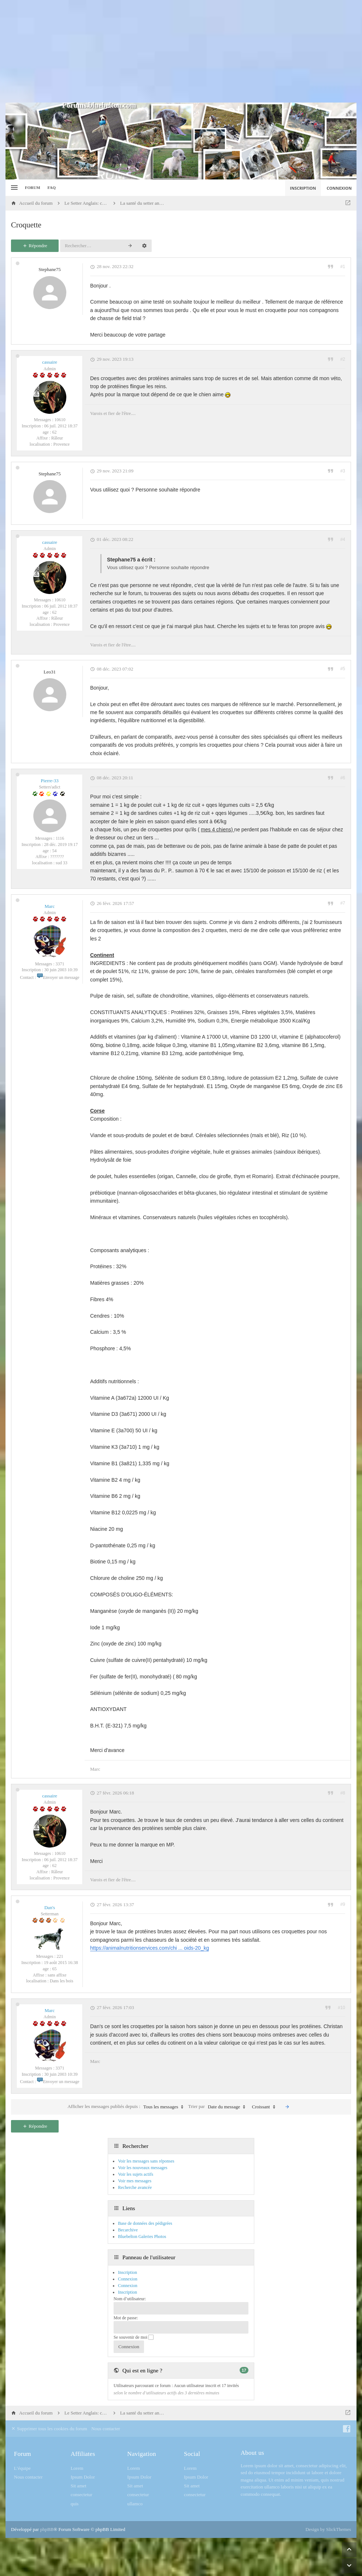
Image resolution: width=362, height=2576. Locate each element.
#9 (342, 1904)
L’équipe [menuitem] (22, 2468)
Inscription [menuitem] (303, 188)
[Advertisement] (181, 51)
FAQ (52, 187)
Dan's (49, 1907)
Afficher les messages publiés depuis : (127, 2107)
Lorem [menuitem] (77, 2468)
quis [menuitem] (75, 2503)
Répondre (34, 245)
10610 (60, 419)
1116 (60, 838)
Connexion (127, 2285)
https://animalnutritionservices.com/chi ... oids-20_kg (149, 1948)
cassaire (49, 362)
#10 (341, 2007)
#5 (342, 668)
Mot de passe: (126, 2317)
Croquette (26, 224)
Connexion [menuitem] (339, 188)
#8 (342, 1793)
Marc (50, 906)
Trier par (218, 2107)
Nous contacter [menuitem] (105, 2428)
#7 (342, 903)
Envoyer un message (58, 977)
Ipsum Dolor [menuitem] (83, 2477)
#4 (342, 539)
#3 (342, 471)
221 (60, 1956)
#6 (342, 777)
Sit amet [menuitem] (78, 2485)
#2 (342, 359)
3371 (60, 963)
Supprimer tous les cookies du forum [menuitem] (49, 2428)
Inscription (127, 2292)
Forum (32, 187)
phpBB (46, 2529)
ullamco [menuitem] (135, 2503)
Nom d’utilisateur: (130, 2298)
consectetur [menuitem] (81, 2494)
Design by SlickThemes (328, 2529)
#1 (342, 266)
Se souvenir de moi (134, 2337)
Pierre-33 (49, 780)
